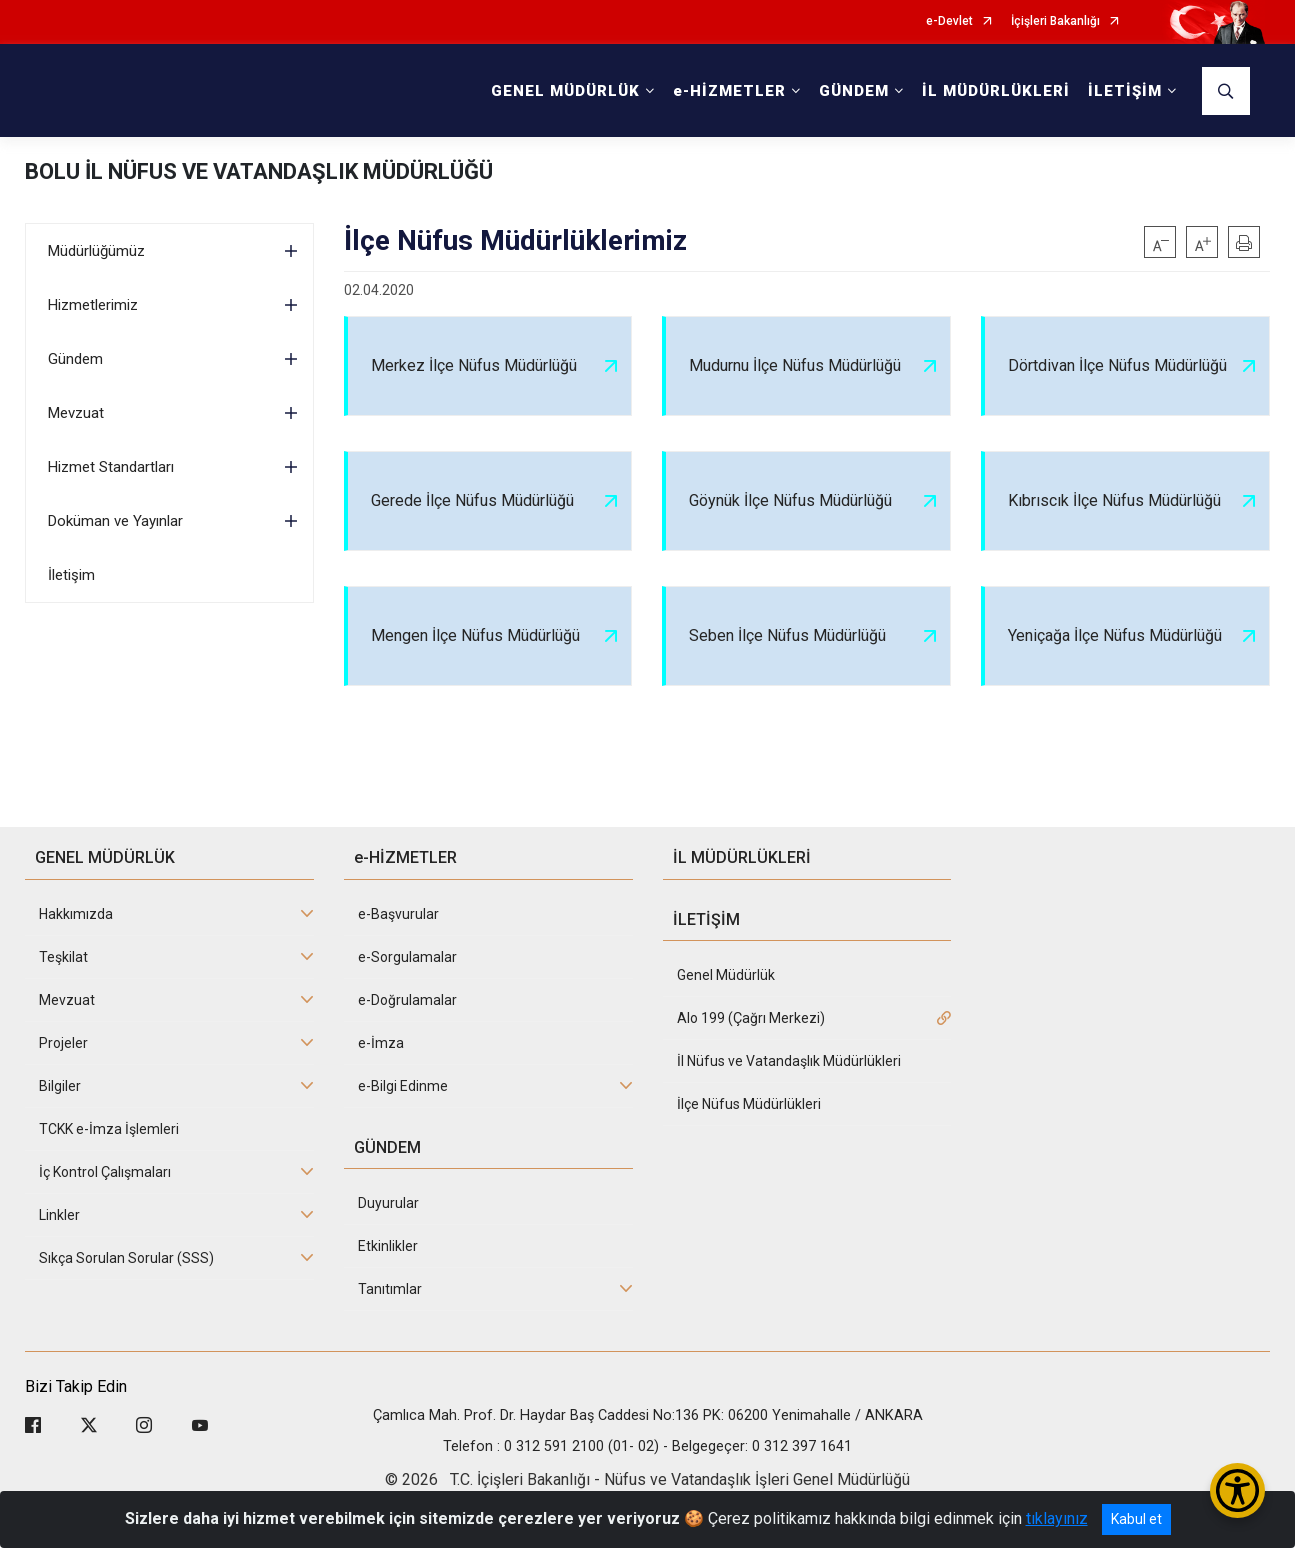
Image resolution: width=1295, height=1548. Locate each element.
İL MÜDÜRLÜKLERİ (996, 91)
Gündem (75, 359)
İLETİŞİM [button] (1125, 91)
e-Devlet (949, 21)
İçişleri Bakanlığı (1055, 21)
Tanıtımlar (390, 1289)
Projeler (63, 1043)
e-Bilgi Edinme (403, 1086)
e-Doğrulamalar (407, 1000)
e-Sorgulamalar (407, 957)
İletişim (71, 575)
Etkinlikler (388, 1246)
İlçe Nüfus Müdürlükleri (749, 1104)
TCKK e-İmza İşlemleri (109, 1129)
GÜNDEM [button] (854, 91)
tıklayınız (1057, 1518)
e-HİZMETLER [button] (729, 91)
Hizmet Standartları (111, 467)
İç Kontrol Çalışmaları (105, 1172)
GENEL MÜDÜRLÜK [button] (565, 91)
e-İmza (381, 1043)
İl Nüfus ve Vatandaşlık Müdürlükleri (789, 1061)
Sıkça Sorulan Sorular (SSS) (126, 1258)
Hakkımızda (76, 914)
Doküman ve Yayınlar (115, 521)
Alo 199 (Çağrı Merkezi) (751, 1018)
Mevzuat (76, 413)
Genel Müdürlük (726, 975)
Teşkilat (63, 957)
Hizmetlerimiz (93, 305)
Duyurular (388, 1203)
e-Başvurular (398, 914)
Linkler (59, 1215)
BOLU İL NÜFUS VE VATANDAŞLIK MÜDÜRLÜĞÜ (259, 171)
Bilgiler (60, 1086)
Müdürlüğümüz (96, 251)
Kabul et (1136, 1519)
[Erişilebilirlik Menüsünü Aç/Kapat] (1237, 1490)
